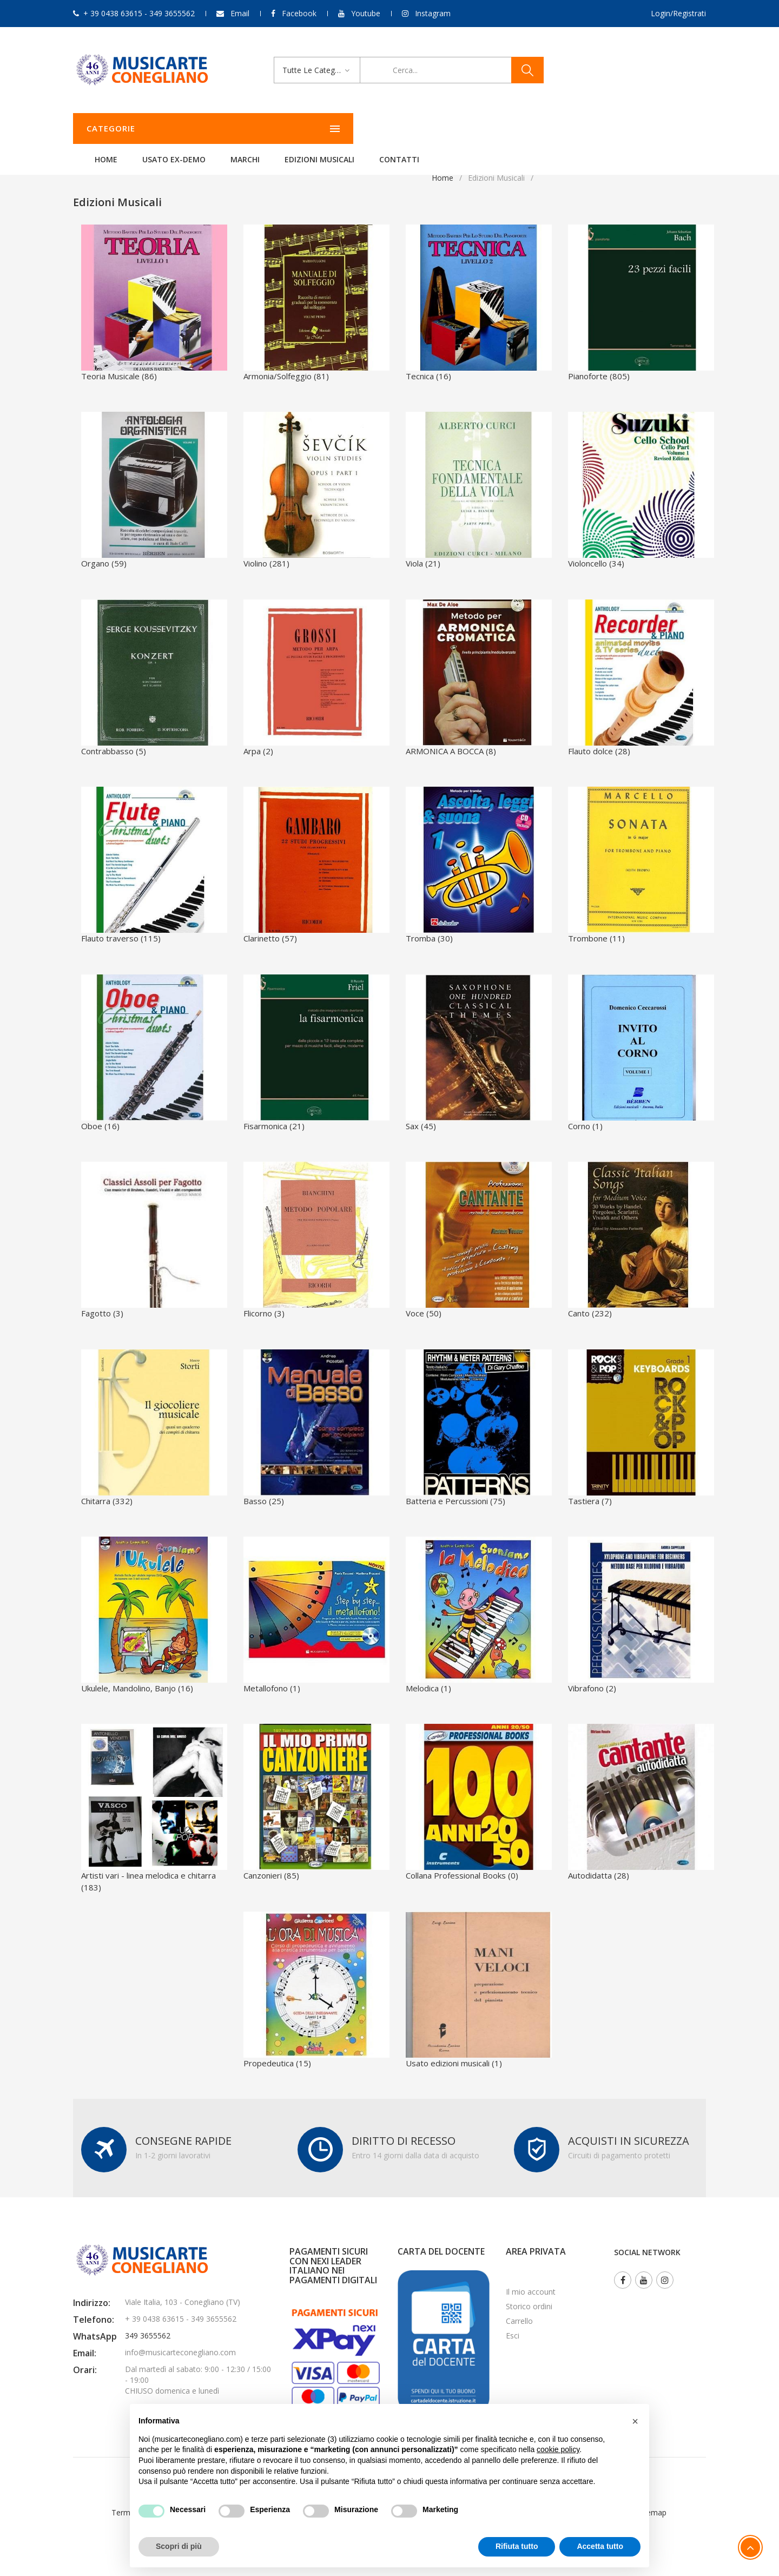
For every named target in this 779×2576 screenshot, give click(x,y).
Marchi (380, 128)
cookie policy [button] (558, 2449)
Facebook (299, 13)
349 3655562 (147, 2335)
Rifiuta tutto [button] (517, 2546)
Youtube (365, 13)
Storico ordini (529, 2306)
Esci (512, 2335)
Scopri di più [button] (179, 2546)
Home (241, 128)
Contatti (534, 128)
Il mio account (531, 2292)
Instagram (433, 13)
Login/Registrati (678, 13)
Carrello (519, 2321)
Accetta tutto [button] (600, 2546)
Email (239, 13)
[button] (635, 2421)
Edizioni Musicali (455, 128)
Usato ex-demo (309, 128)
